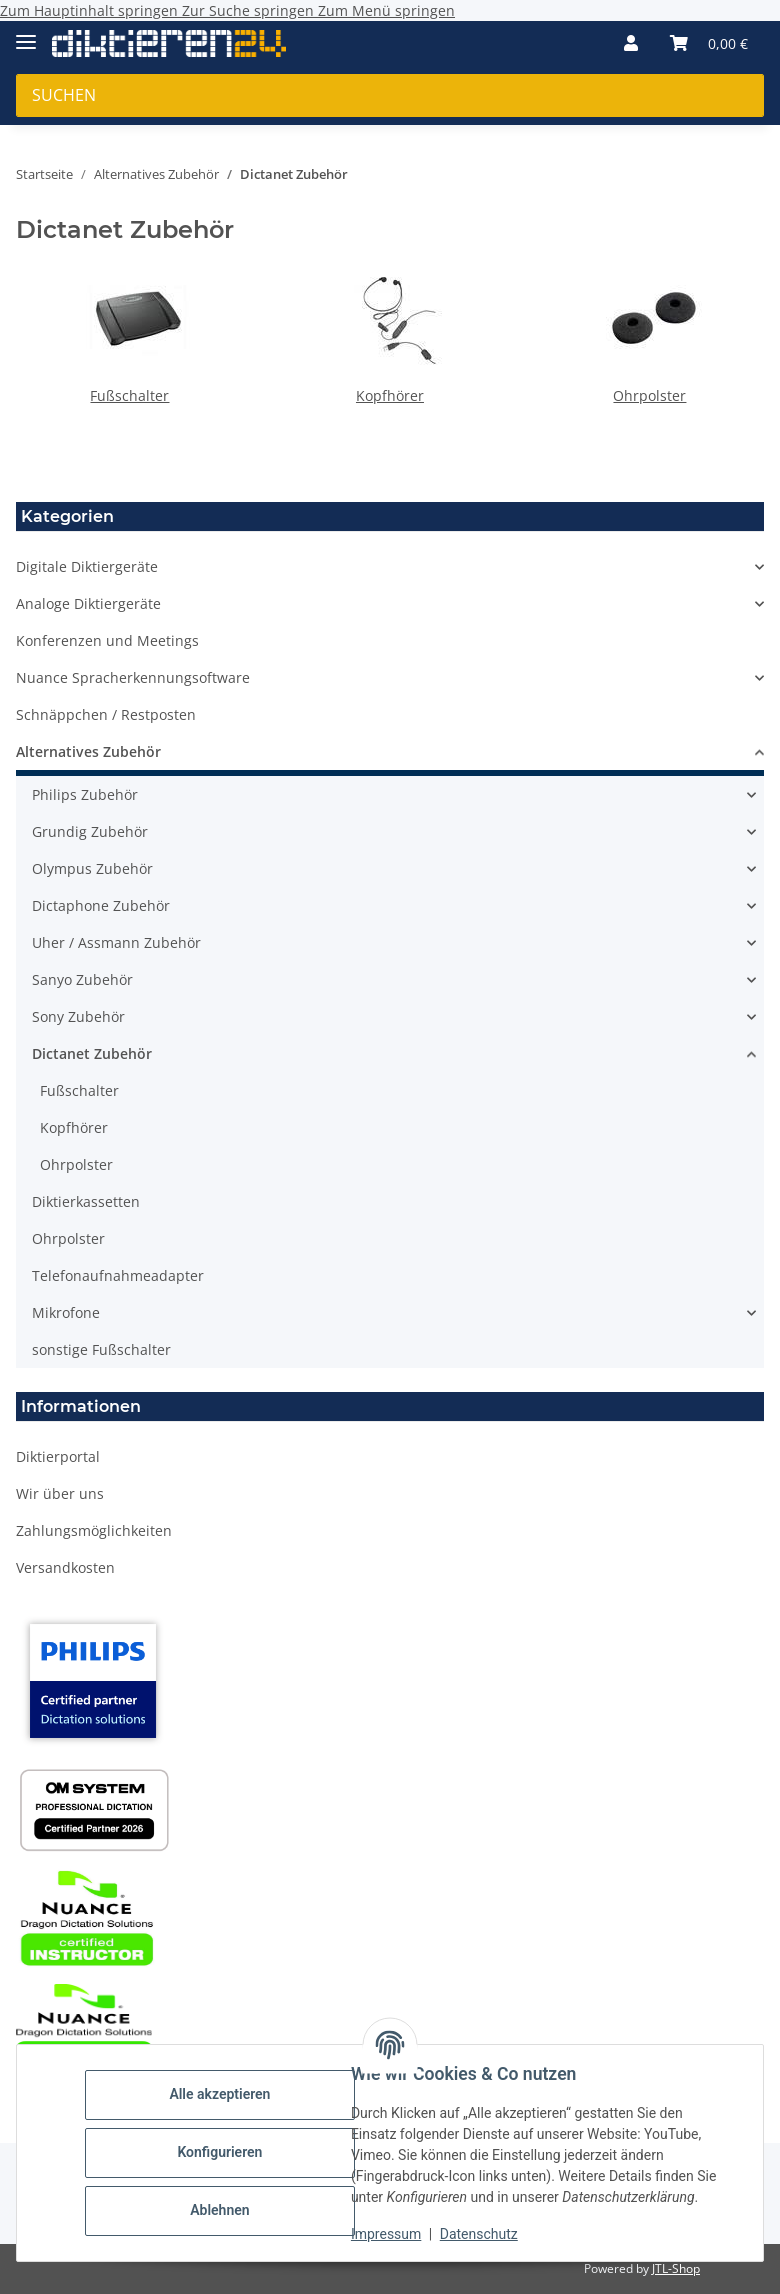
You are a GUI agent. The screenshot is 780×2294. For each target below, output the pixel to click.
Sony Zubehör (78, 1016)
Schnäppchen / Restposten (106, 714)
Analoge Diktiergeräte (88, 603)
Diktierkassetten (86, 1201)
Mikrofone (66, 1312)
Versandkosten (65, 1567)
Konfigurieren (219, 2152)
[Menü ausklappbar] (26, 33)
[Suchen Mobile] (390, 95)
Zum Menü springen (386, 10)
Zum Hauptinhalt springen (91, 10)
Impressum (386, 2234)
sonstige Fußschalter (101, 1349)
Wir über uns (60, 1493)
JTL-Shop (676, 2268)
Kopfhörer (390, 395)
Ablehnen (219, 2210)
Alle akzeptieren (219, 2094)
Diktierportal (58, 1456)
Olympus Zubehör (92, 868)
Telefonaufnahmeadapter (118, 1275)
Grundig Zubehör (90, 831)
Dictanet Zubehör (92, 1053)
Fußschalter (129, 395)
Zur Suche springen (250, 10)
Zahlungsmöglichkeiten (94, 1530)
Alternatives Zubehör (88, 751)
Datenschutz (479, 2234)
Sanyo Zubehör (82, 979)
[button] (631, 43)
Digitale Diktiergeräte (87, 566)
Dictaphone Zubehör (101, 905)
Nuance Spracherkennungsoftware (133, 677)
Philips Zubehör (85, 794)
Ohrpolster (649, 395)
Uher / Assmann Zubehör (116, 942)
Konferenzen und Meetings (107, 640)
